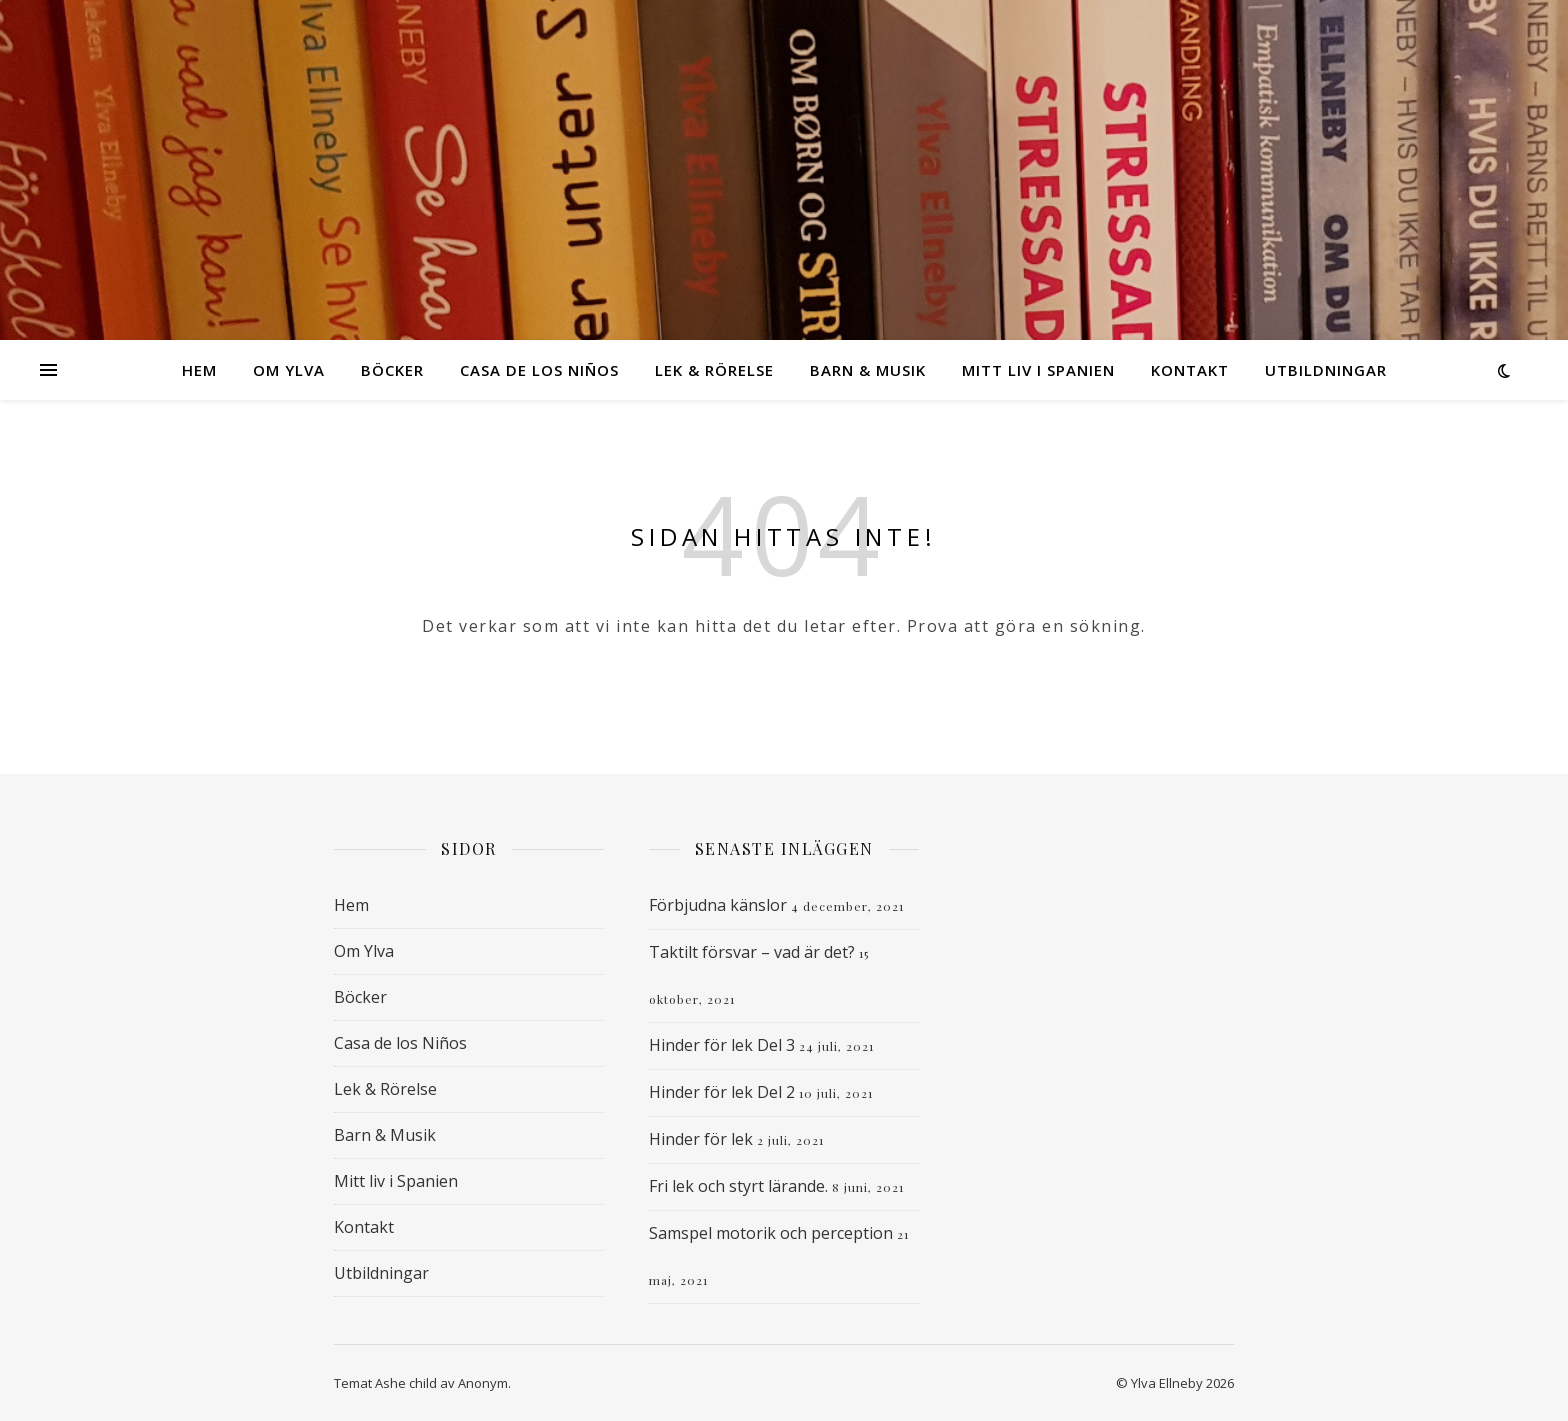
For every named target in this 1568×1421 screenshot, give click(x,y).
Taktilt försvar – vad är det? (752, 952)
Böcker (392, 370)
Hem (199, 370)
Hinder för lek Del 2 (722, 1092)
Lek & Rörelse (714, 370)
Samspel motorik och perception (771, 1233)
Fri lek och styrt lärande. (738, 1186)
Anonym (483, 1383)
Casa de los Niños (539, 370)
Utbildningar (1326, 370)
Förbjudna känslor (718, 905)
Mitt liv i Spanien (1038, 370)
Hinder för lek (701, 1139)
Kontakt (1190, 370)
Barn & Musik (868, 370)
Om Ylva (289, 370)
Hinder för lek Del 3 (722, 1045)
